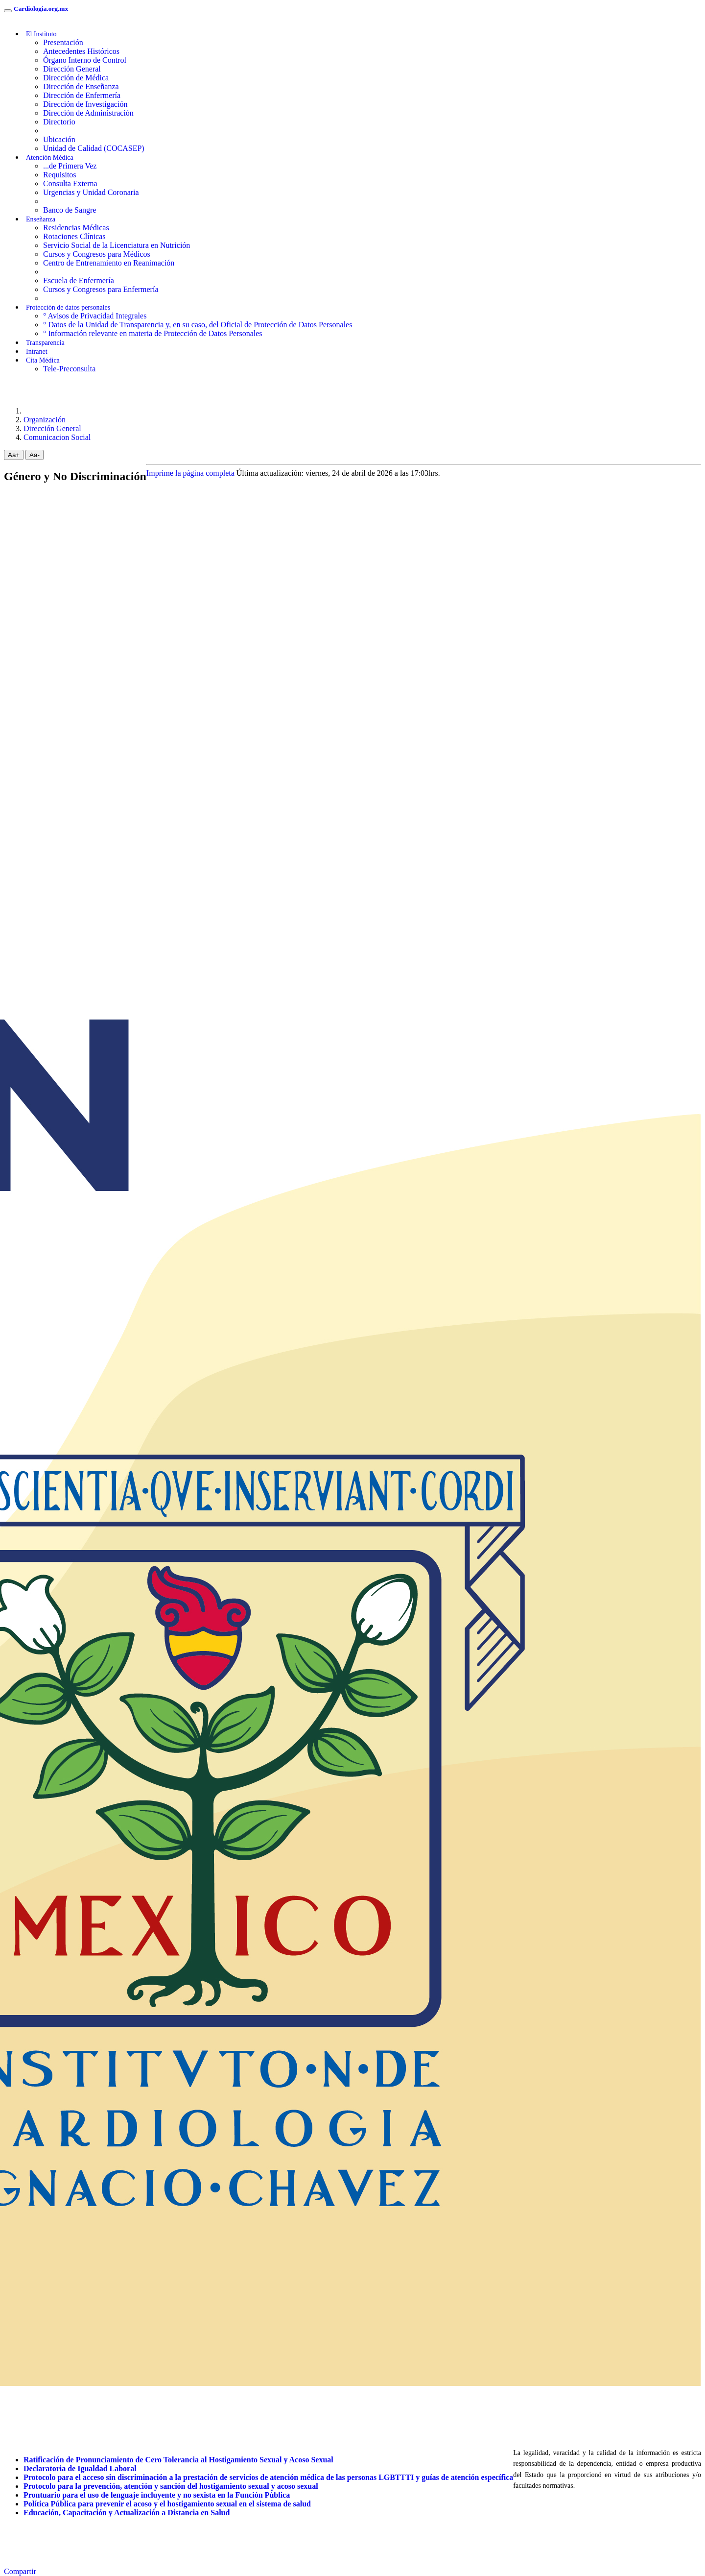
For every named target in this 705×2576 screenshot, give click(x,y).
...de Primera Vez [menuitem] (69, 166)
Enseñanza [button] (40, 219)
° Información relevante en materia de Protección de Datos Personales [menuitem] (152, 333)
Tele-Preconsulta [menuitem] (69, 369)
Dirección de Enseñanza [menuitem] (81, 86)
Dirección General (52, 428)
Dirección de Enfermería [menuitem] (81, 95)
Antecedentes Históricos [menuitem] (81, 51)
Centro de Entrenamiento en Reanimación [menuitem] (108, 263)
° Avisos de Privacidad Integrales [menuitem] (94, 316)
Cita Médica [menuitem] (43, 360)
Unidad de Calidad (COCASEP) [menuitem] (93, 148)
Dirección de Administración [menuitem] (88, 113)
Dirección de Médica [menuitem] (76, 77)
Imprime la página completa (190, 473)
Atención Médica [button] (49, 157)
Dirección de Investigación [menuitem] (85, 104)
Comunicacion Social (57, 437)
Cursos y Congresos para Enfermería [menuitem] (101, 289)
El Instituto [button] (41, 34)
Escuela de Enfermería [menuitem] (78, 280)
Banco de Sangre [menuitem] (69, 210)
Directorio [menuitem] (59, 122)
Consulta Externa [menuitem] (70, 183)
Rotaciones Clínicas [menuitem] (74, 236)
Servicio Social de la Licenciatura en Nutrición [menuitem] (116, 245)
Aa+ (14, 455)
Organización (45, 419)
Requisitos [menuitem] (59, 174)
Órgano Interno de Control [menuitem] (84, 60)
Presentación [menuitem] (63, 42)
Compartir (20, 2571)
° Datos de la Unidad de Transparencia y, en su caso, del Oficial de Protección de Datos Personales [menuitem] (197, 324)
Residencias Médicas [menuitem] (76, 227)
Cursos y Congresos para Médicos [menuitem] (96, 254)
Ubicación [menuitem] (59, 139)
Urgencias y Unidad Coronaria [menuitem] (91, 192)
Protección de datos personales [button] (68, 307)
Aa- (34, 455)
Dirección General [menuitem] (72, 69)
